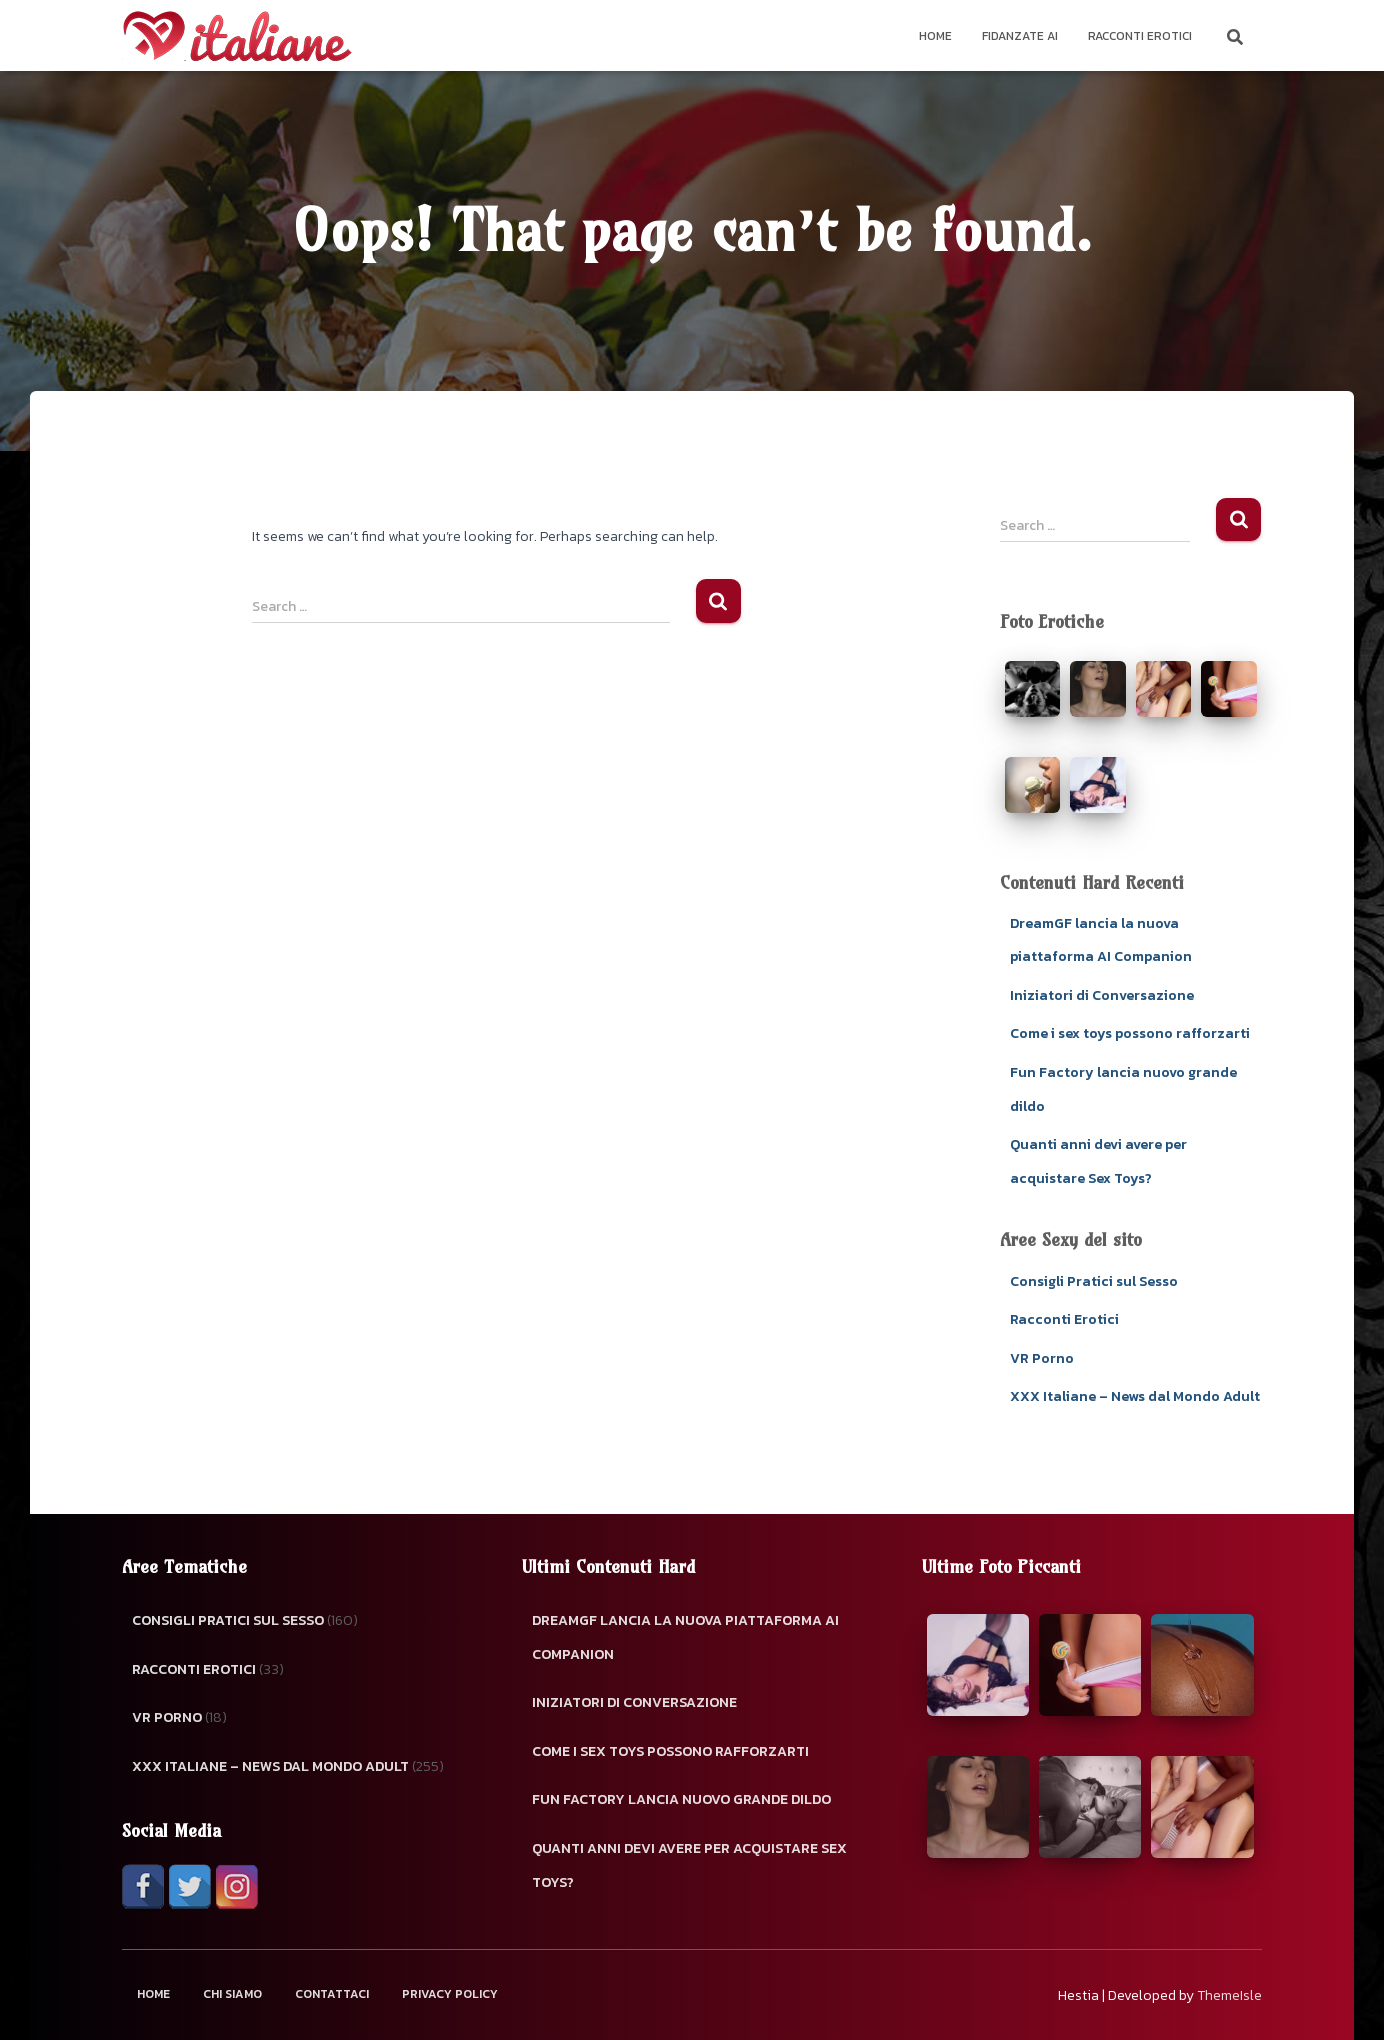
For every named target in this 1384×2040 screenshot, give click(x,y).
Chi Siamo (232, 1994)
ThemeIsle (1229, 1995)
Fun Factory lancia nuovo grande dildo (681, 1799)
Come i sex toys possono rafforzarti (1130, 1033)
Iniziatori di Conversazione (1102, 995)
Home (935, 36)
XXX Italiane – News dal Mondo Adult (1135, 1396)
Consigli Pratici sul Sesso (1094, 1281)
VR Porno (1042, 1358)
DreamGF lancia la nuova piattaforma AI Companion (685, 1637)
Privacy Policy (450, 1994)
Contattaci (332, 1994)
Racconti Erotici (1140, 36)
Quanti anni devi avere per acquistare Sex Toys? (689, 1865)
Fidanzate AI (1020, 36)
